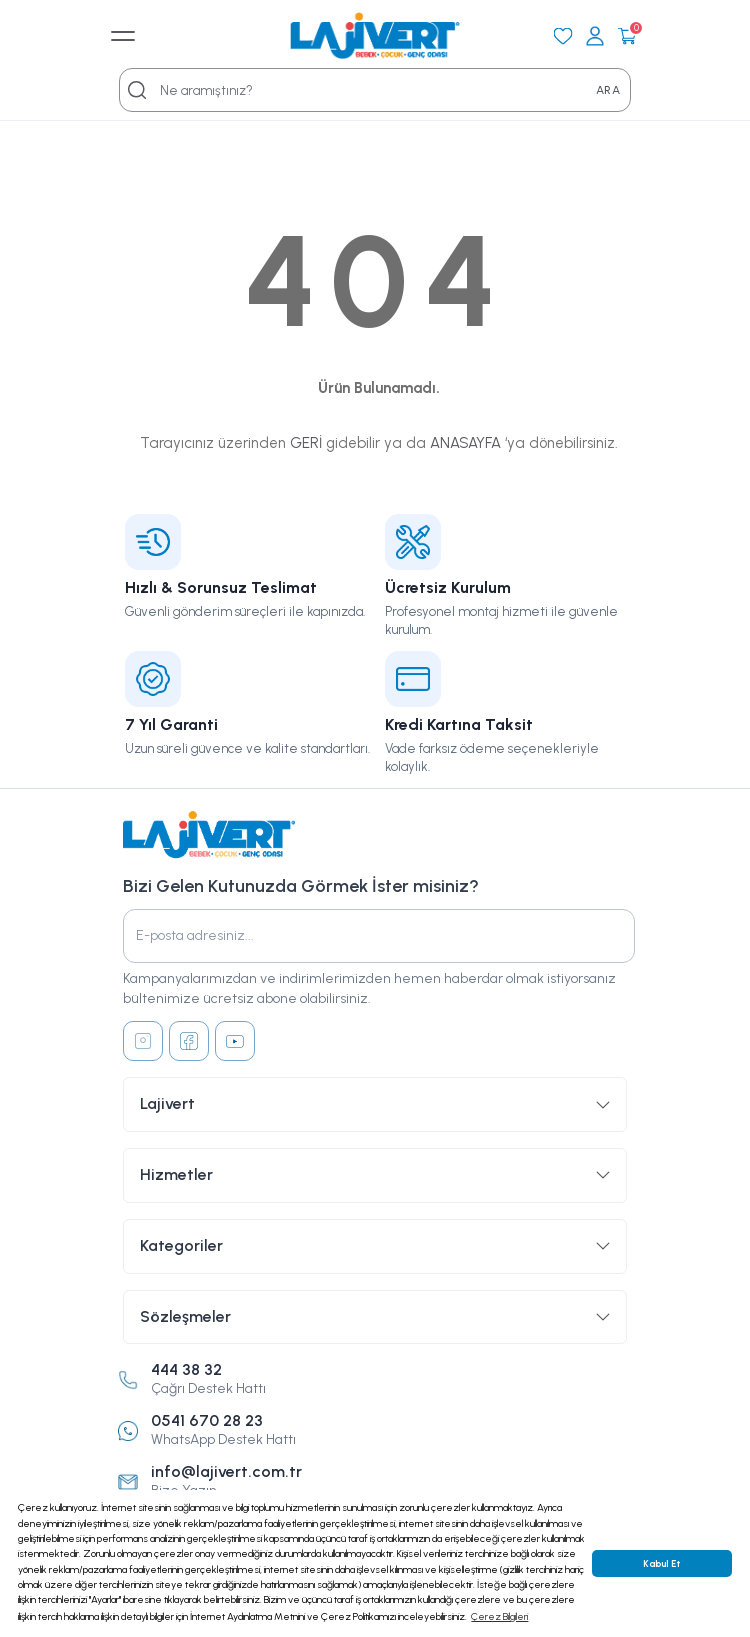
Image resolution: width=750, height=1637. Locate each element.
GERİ (306, 443)
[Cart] (627, 36)
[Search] (137, 90)
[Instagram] (143, 1041)
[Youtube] (235, 1041)
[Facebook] (189, 1041)
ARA (608, 90)
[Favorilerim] (563, 36)
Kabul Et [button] (661, 1563)
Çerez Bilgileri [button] (499, 1616)
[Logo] (375, 36)
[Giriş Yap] (595, 36)
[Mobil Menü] (123, 36)
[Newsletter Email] (379, 936)
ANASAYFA (465, 443)
